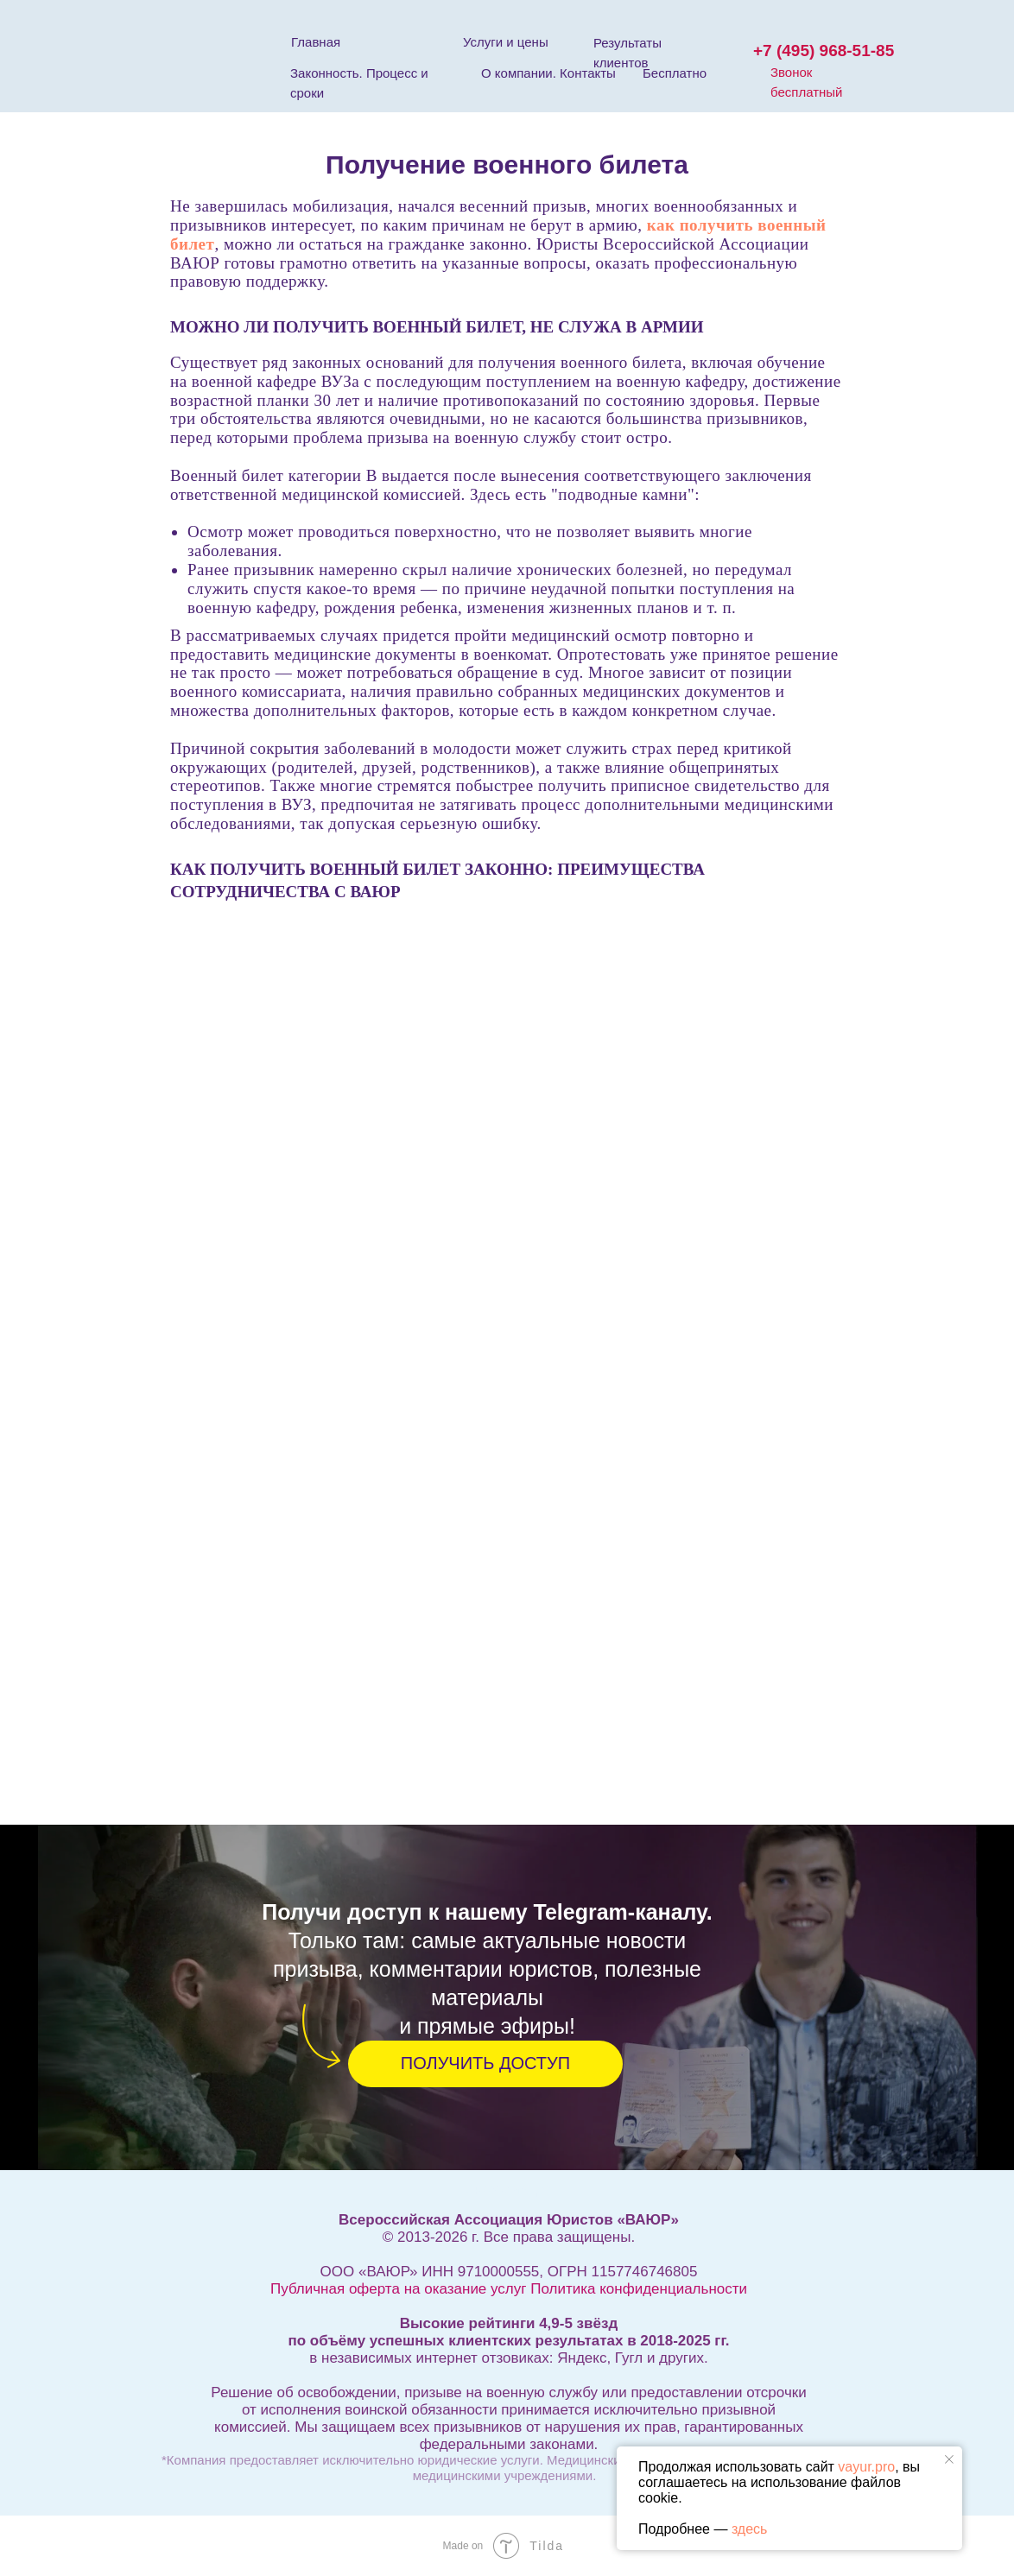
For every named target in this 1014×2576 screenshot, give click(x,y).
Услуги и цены (505, 42)
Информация (509, 2189)
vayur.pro (866, 2466)
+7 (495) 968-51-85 (823, 50)
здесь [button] (750, 2529)
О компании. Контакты (548, 73)
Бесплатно (675, 73)
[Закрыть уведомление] (949, 2459)
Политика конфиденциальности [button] (638, 2289)
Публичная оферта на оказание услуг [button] (398, 2289)
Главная (315, 42)
